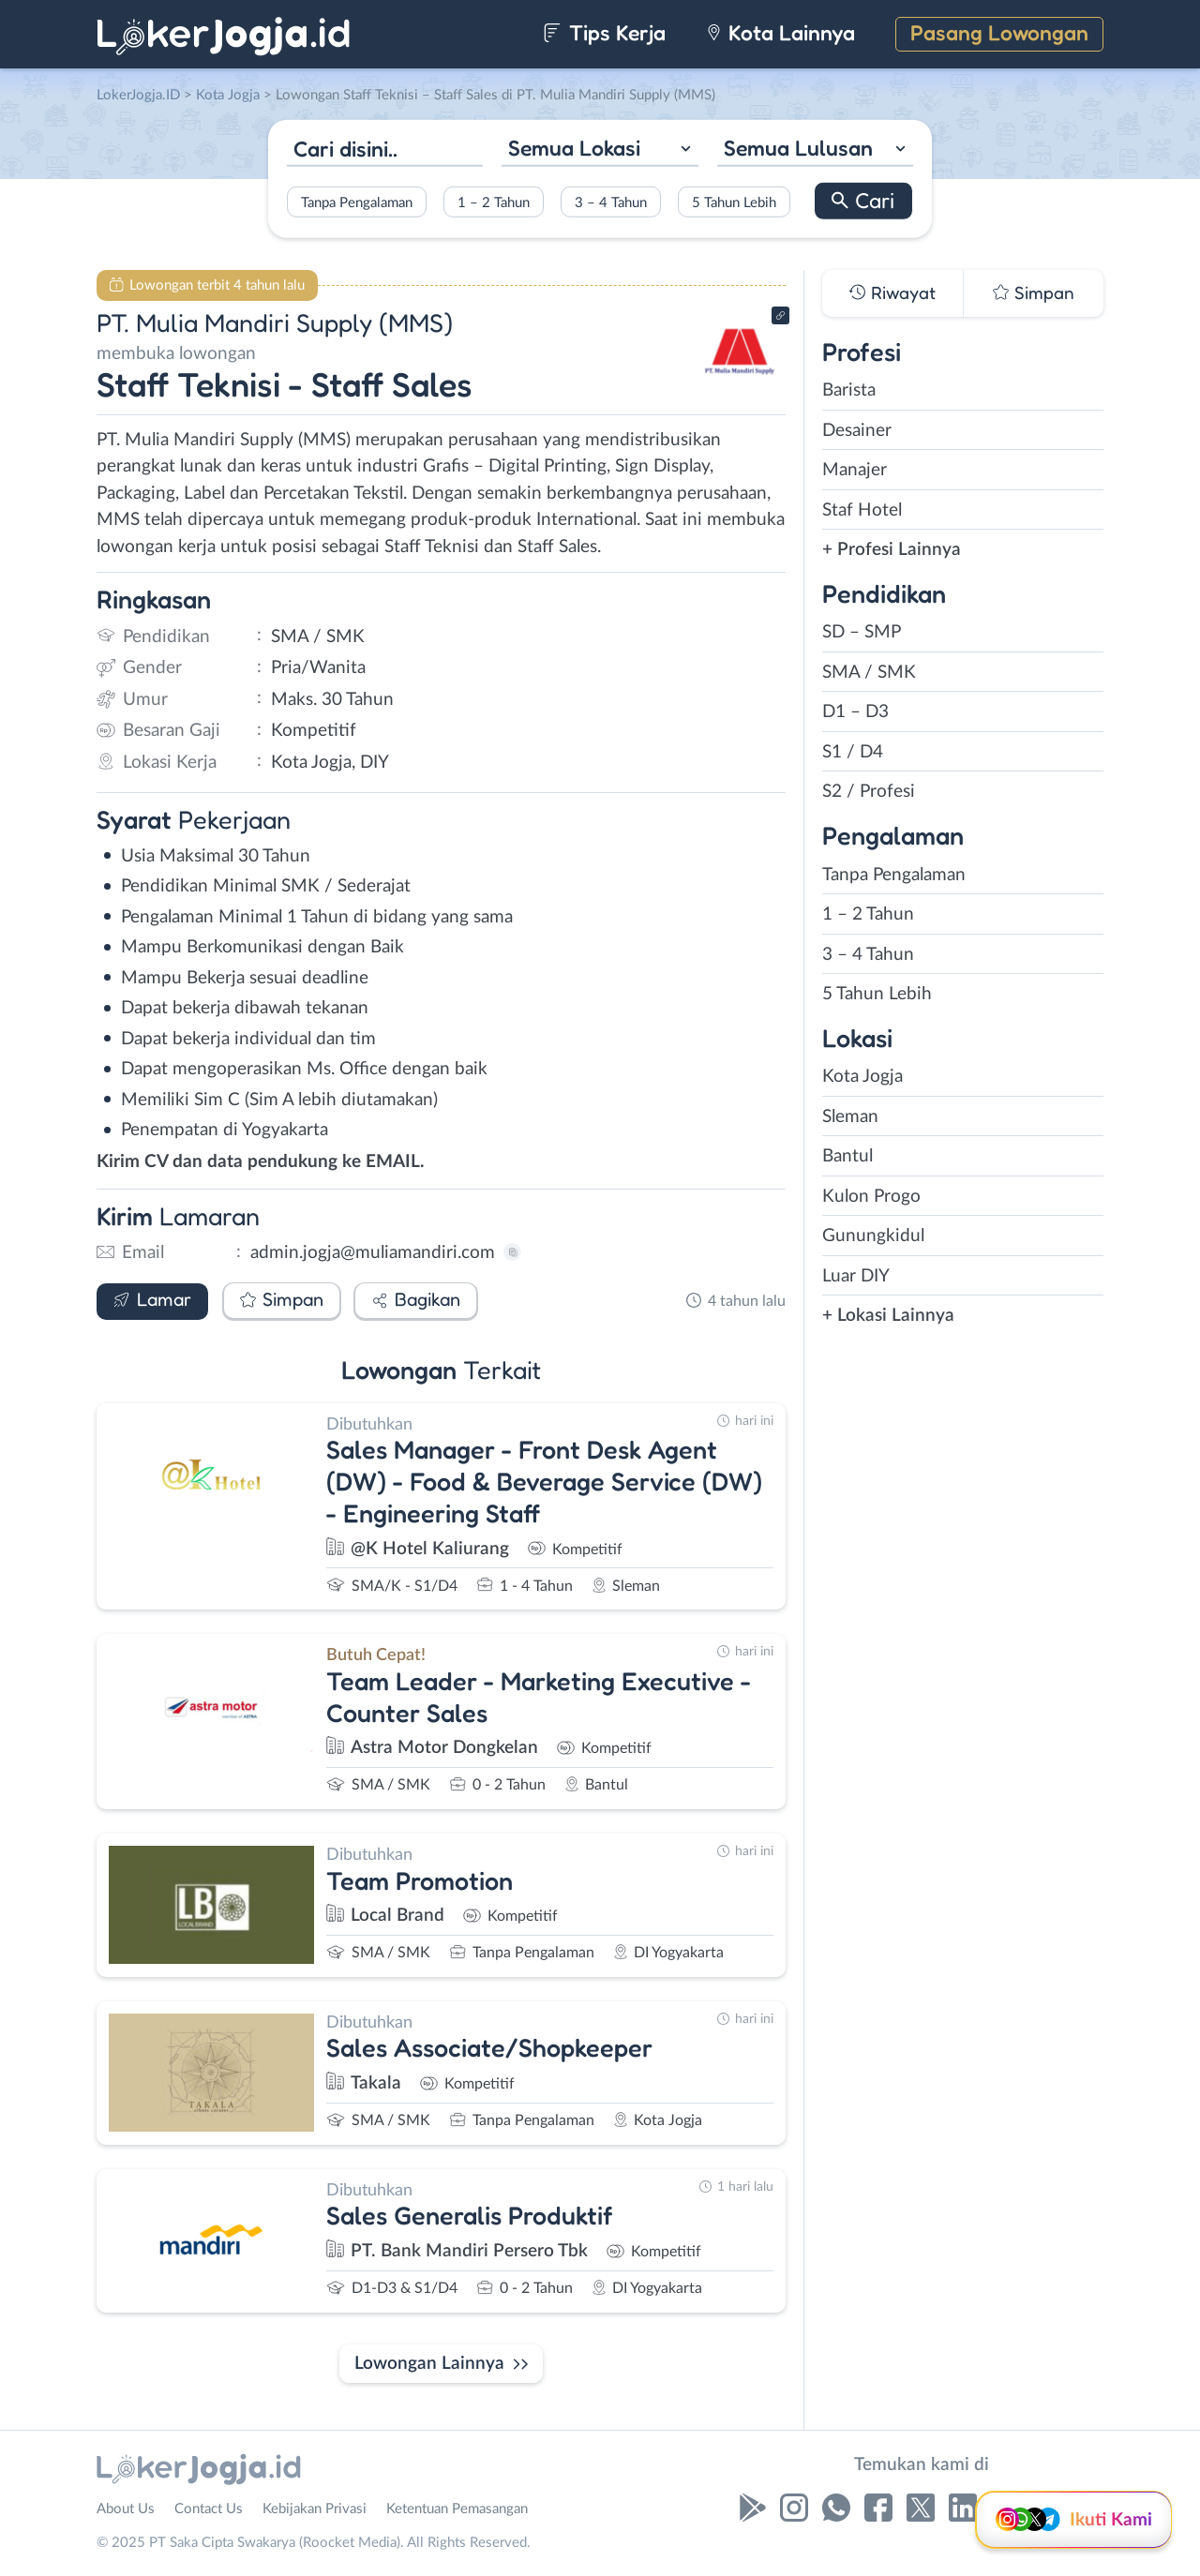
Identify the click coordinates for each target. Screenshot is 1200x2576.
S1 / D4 (852, 752)
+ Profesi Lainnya (891, 550)
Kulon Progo (871, 1197)
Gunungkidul (873, 1236)
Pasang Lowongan (999, 32)
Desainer (857, 431)
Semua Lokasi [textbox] (574, 147)
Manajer (854, 470)
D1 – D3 (855, 712)
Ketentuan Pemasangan (457, 2509)
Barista (849, 390)
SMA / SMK (869, 672)
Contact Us (208, 2509)
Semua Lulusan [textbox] (798, 147)
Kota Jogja (862, 1077)
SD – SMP (861, 632)
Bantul (847, 1156)
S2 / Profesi (868, 792)
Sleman (850, 1117)
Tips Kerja (604, 32)
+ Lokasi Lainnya (888, 1316)
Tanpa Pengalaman (356, 202)
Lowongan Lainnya (429, 2364)
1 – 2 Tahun (494, 202)
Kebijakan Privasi (314, 2509)
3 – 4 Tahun (611, 202)
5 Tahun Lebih (734, 202)
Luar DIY (856, 1276)
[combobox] (600, 150)
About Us (126, 2509)
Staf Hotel (862, 510)
